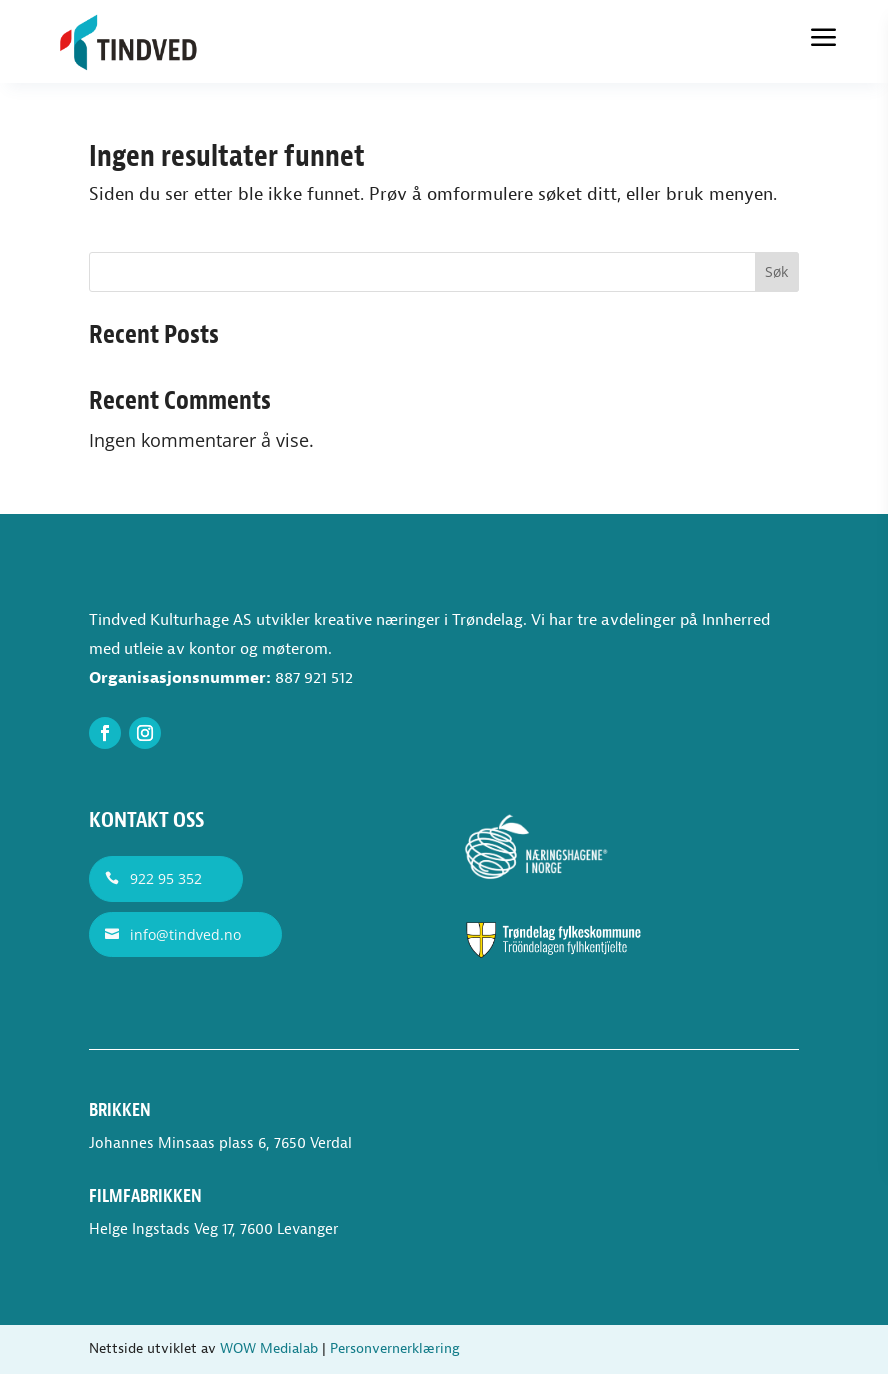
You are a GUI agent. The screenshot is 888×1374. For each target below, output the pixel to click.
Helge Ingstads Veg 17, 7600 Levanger (213, 1229)
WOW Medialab (269, 1348)
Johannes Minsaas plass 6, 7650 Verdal (220, 1143)
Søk (776, 271)
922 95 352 (166, 878)
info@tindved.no (185, 934)
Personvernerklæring (395, 1348)
